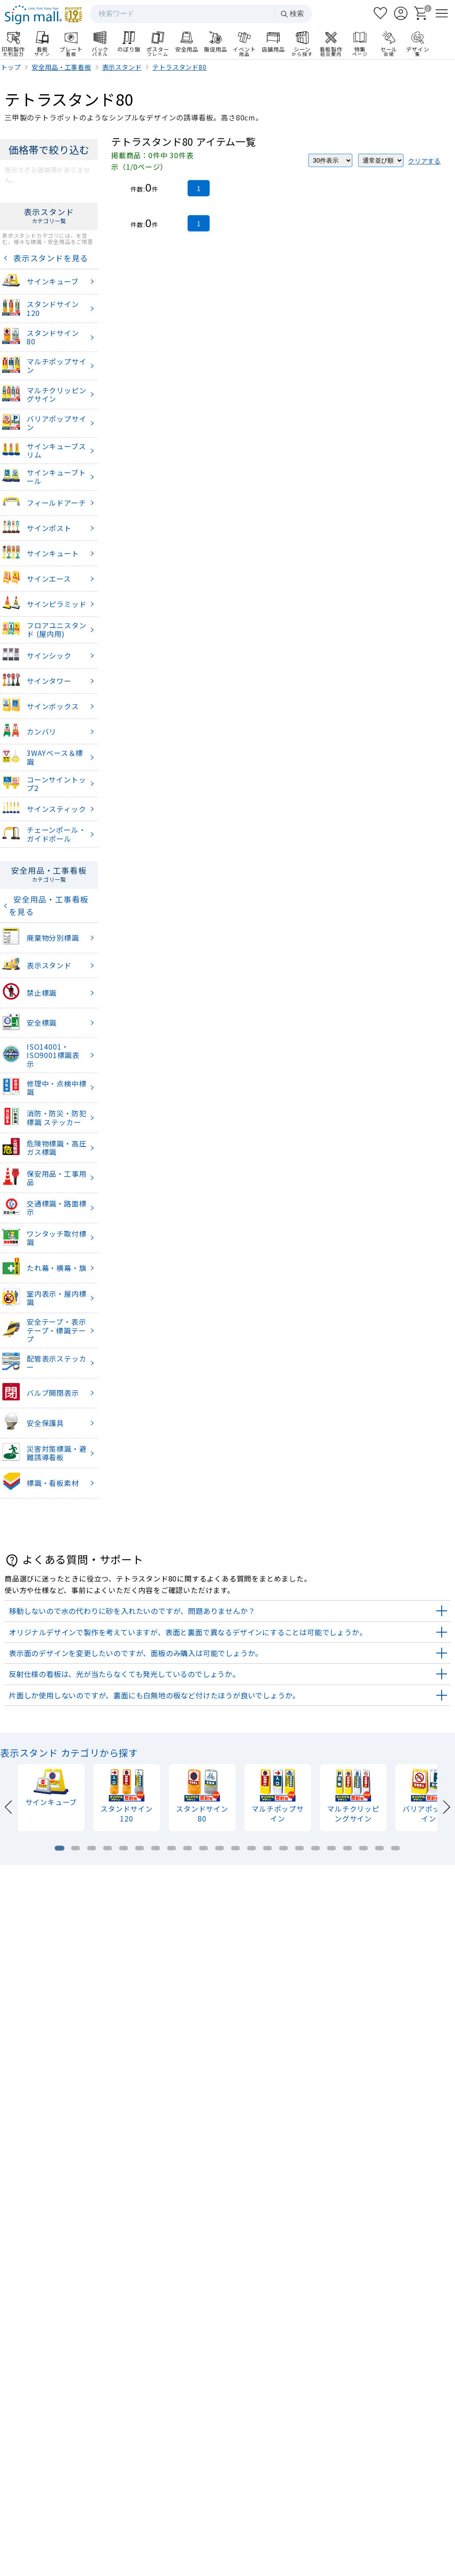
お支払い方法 (323, 2497)
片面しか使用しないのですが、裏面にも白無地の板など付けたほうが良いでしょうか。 (154, 1695)
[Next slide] (446, 1805)
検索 (292, 14)
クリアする (424, 160)
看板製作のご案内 (227, 2139)
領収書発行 (400, 2497)
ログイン (324, 2474)
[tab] (59, 1848)
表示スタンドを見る (48, 258)
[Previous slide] (8, 1805)
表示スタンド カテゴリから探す (69, 1752)
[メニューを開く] (442, 13)
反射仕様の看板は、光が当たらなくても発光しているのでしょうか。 (124, 1674)
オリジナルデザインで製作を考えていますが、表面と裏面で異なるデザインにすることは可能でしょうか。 (188, 1632)
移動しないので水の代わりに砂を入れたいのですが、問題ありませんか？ (132, 1611)
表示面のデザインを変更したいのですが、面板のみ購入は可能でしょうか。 (136, 1653)
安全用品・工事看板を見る (48, 905)
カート (401, 2474)
